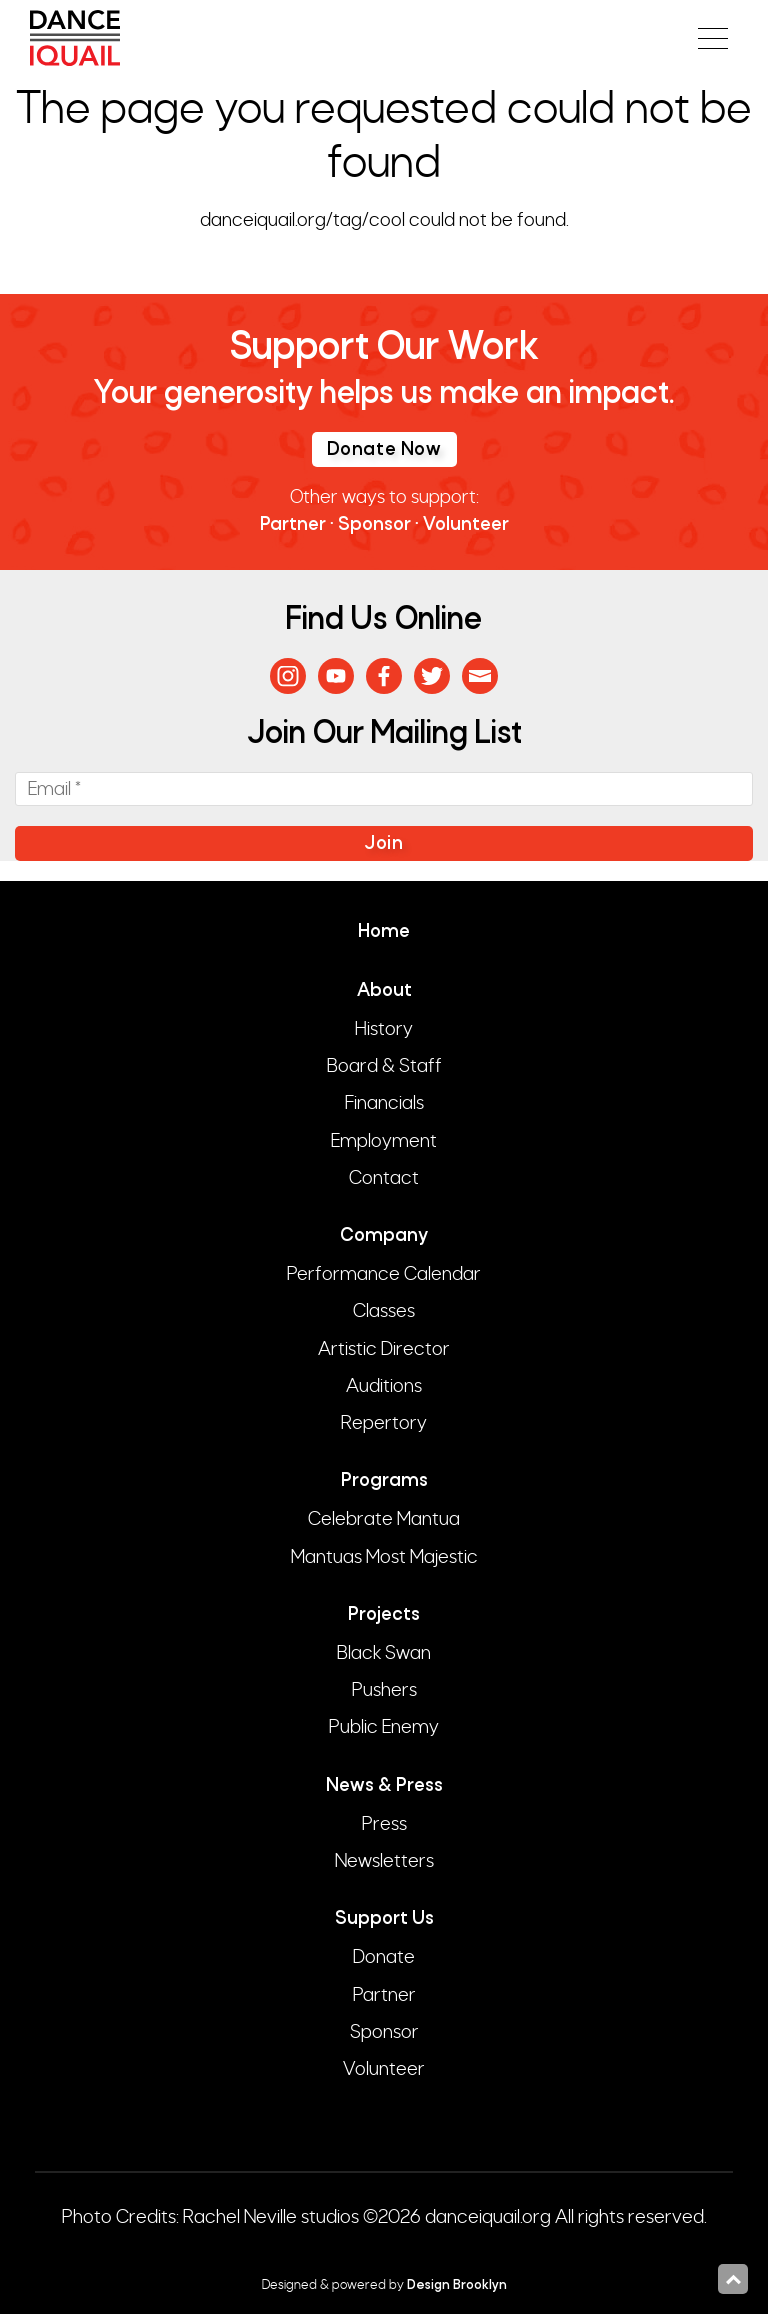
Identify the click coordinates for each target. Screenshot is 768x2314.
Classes (384, 1311)
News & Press (384, 1786)
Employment (384, 1141)
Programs (384, 1481)
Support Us (384, 1919)
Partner (293, 525)
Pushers (384, 1690)
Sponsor (374, 525)
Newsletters (384, 1861)
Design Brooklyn (457, 2285)
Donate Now (384, 450)
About (384, 991)
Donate (384, 1957)
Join (383, 844)
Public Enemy (384, 1727)
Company (384, 1236)
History (384, 1029)
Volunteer (466, 525)
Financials (384, 1103)
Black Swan (384, 1653)
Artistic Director (384, 1349)
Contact (384, 1178)
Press (384, 1824)
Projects (384, 1615)
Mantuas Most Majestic (384, 1557)
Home (384, 932)
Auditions (384, 1386)
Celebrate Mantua (384, 1519)
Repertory (384, 1423)
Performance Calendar (384, 1274)
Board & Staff (384, 1066)
